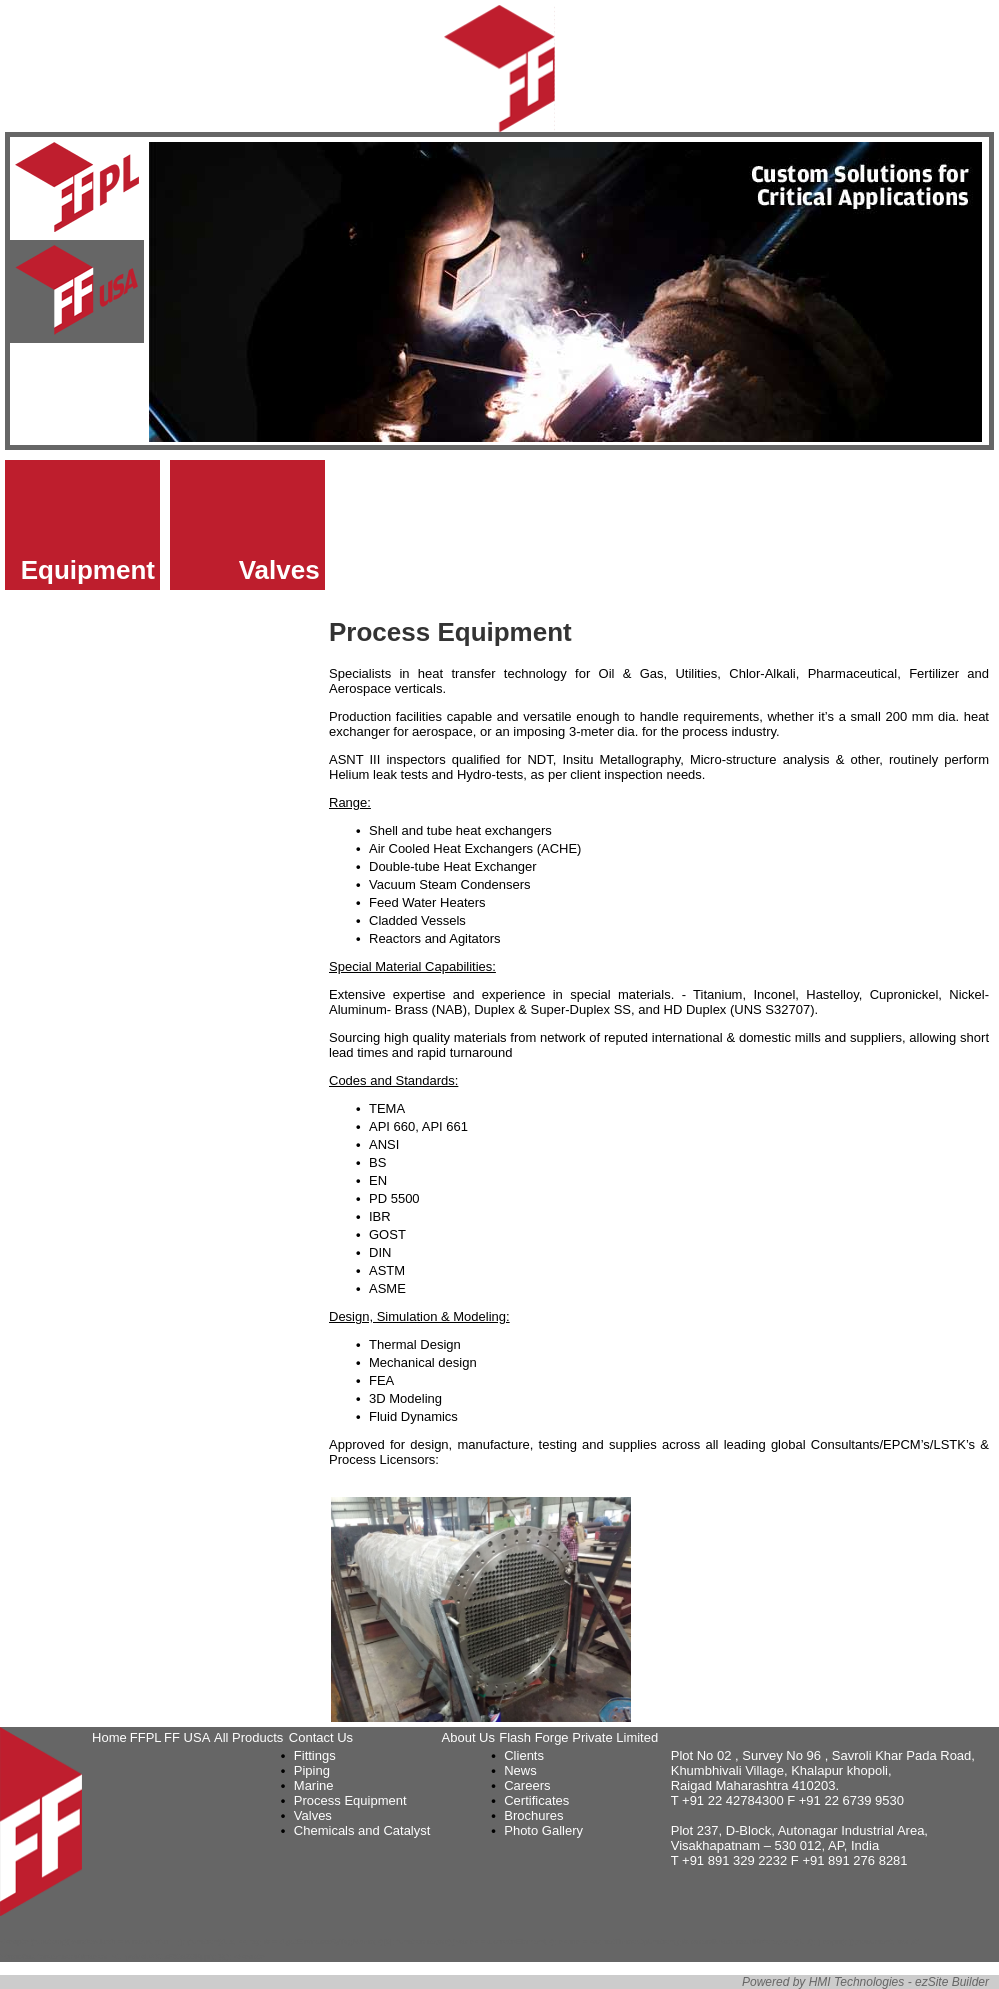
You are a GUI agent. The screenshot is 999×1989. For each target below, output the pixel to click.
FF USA (187, 1737)
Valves (279, 570)
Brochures (533, 1815)
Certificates (536, 1800)
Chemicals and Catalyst (362, 1830)
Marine (314, 1785)
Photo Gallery (543, 1830)
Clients (524, 1755)
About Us (468, 1737)
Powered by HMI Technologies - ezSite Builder (865, 1982)
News (520, 1770)
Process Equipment (350, 1800)
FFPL (146, 1737)
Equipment (88, 570)
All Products (248, 1737)
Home (109, 1737)
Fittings (315, 1755)
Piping (312, 1770)
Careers (527, 1785)
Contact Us (321, 1737)
